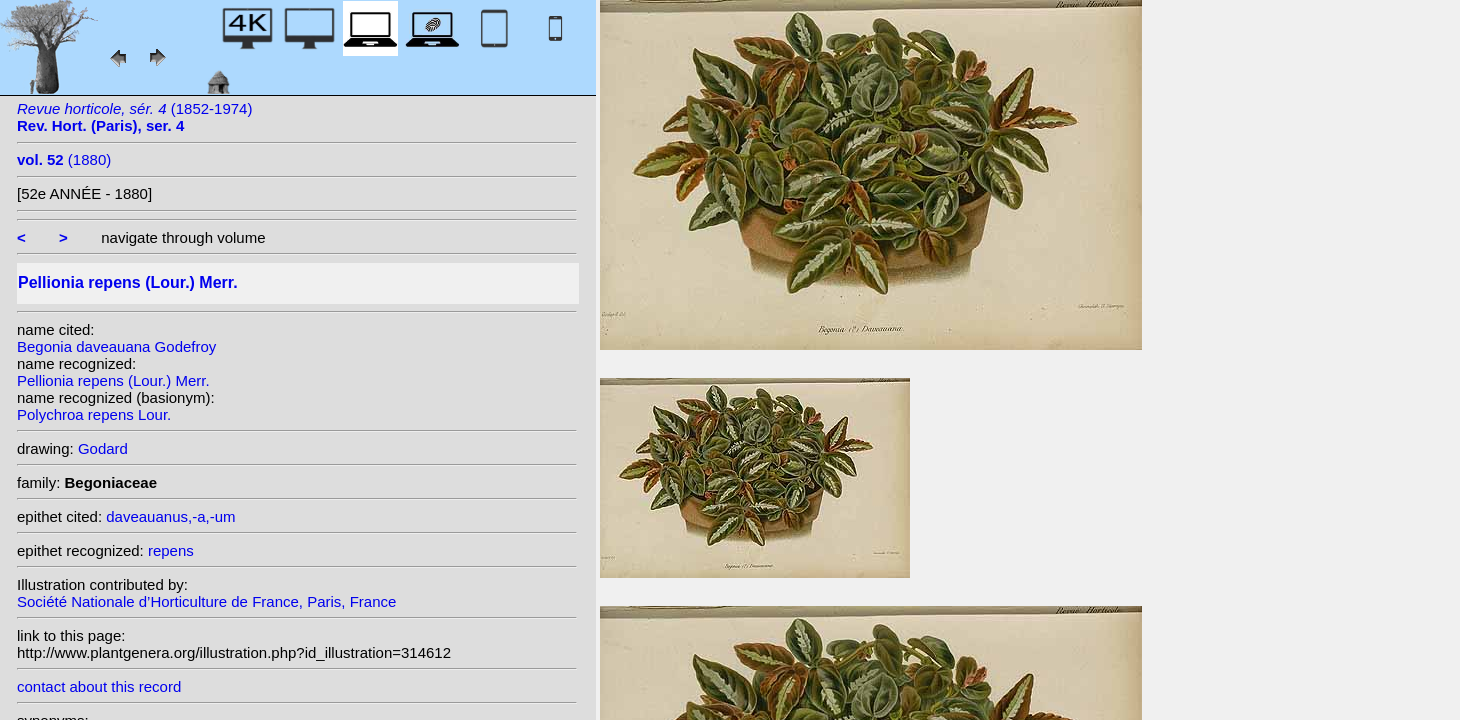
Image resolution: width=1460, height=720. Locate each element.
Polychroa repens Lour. (94, 414)
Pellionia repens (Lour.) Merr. (113, 380)
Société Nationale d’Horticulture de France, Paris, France (206, 601)
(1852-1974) (134, 117)
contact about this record (99, 686)
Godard (103, 448)
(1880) (64, 159)
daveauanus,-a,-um (170, 516)
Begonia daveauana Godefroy (116, 346)
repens (171, 550)
